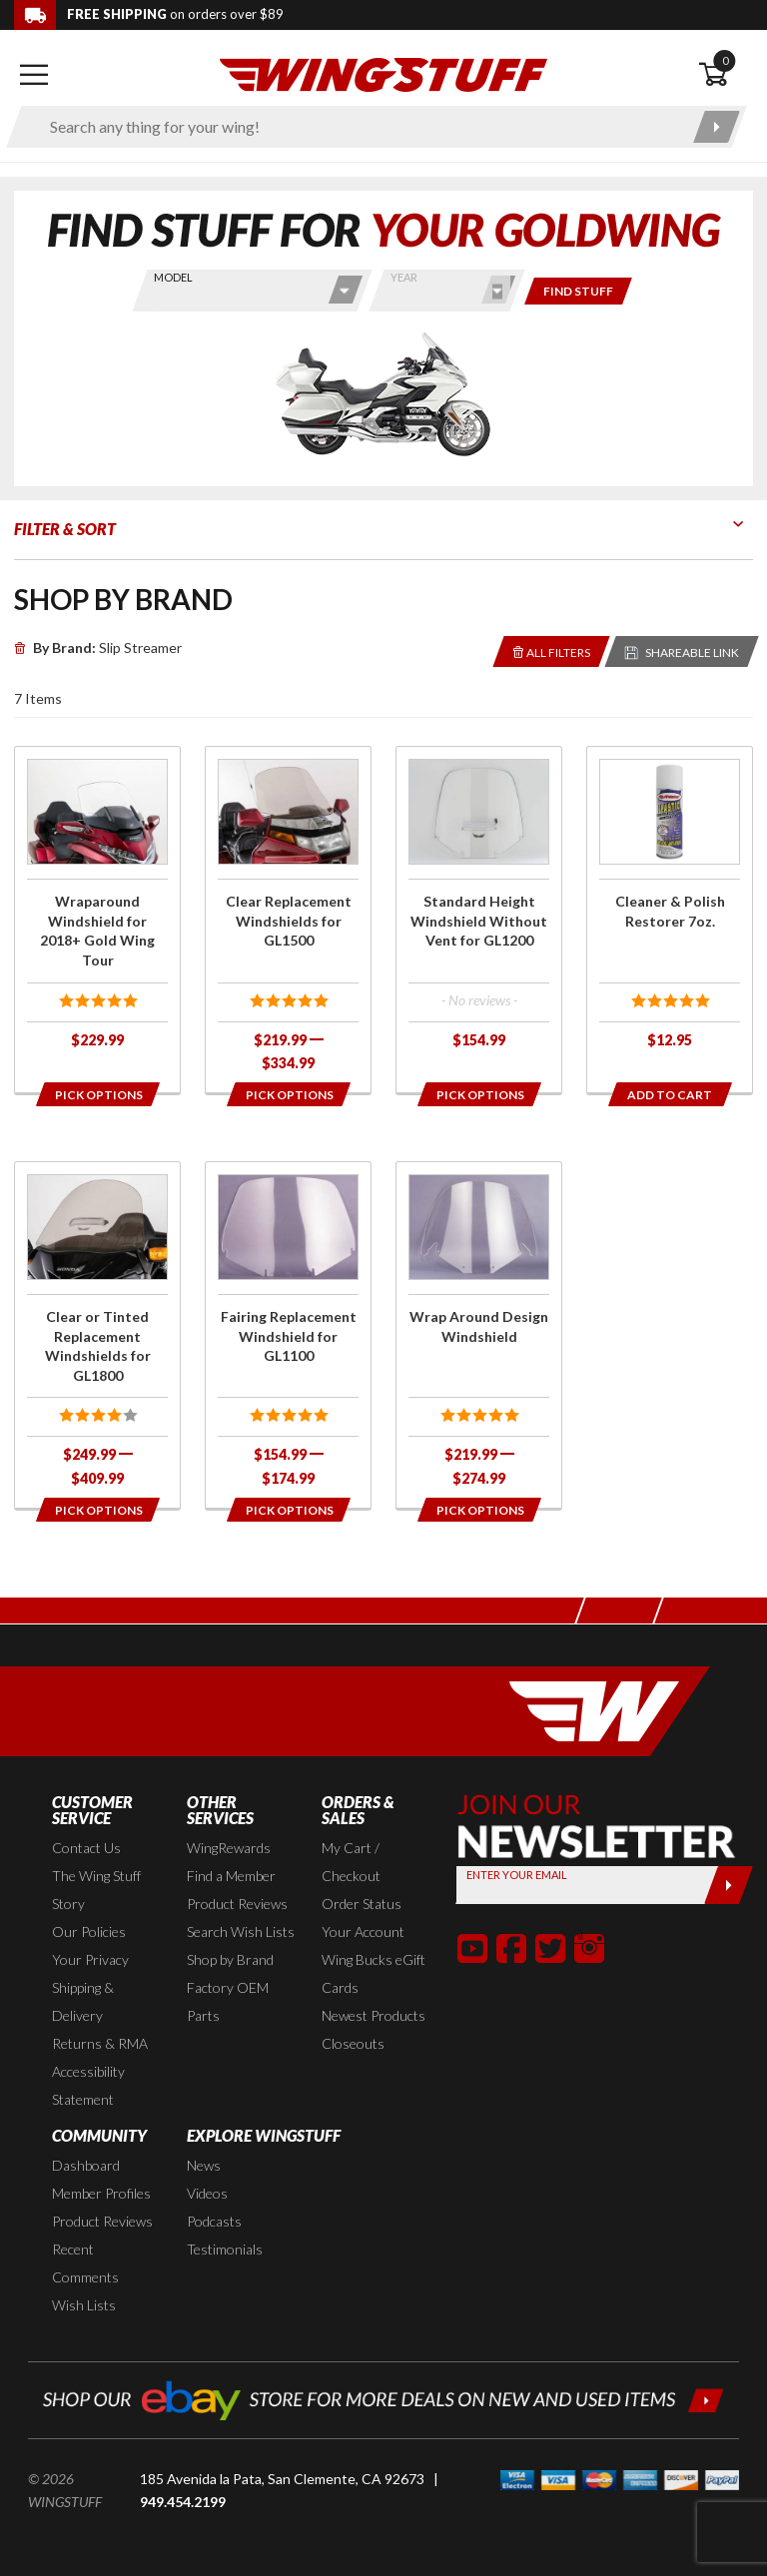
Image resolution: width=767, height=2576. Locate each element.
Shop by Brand (230, 1959)
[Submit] (728, 1885)
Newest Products (373, 2015)
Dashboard (86, 2165)
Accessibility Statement (88, 2085)
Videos (207, 2193)
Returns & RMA (100, 2043)
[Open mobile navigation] (34, 75)
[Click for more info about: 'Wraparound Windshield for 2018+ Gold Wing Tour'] (97, 908)
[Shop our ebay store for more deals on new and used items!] (383, 2397)
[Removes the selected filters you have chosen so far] (551, 651)
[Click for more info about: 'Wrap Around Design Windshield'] (478, 1335)
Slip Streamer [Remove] (98, 647)
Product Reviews (237, 1903)
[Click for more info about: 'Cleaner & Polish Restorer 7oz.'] (669, 908)
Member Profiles (101, 2193)
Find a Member (231, 1875)
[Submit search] (716, 127)
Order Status (361, 1903)
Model (173, 277)
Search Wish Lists (241, 1931)
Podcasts (214, 2221)
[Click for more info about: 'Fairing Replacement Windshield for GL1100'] (288, 1335)
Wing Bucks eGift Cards (373, 1973)
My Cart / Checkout (351, 1861)
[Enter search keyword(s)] (359, 127)
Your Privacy (90, 1959)
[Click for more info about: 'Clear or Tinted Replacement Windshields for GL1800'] (97, 1335)
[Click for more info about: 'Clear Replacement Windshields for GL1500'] (288, 919)
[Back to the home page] (383, 73)
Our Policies (89, 1931)
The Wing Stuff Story (96, 1889)
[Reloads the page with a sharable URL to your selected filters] (682, 651)
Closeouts (353, 2043)
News (204, 2165)
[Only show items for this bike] (578, 291)
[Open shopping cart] (725, 75)
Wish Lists (84, 2304)
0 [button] (725, 60)
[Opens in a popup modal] (97, 1094)
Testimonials (225, 2249)
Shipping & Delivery (83, 2001)
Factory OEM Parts (228, 2001)
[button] (472, 1948)
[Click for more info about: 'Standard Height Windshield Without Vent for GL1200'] (478, 908)
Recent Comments (85, 2263)
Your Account (363, 1931)
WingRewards (229, 1847)
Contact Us (86, 1847)
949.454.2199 (183, 2501)
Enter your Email (516, 1874)
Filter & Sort (65, 528)
